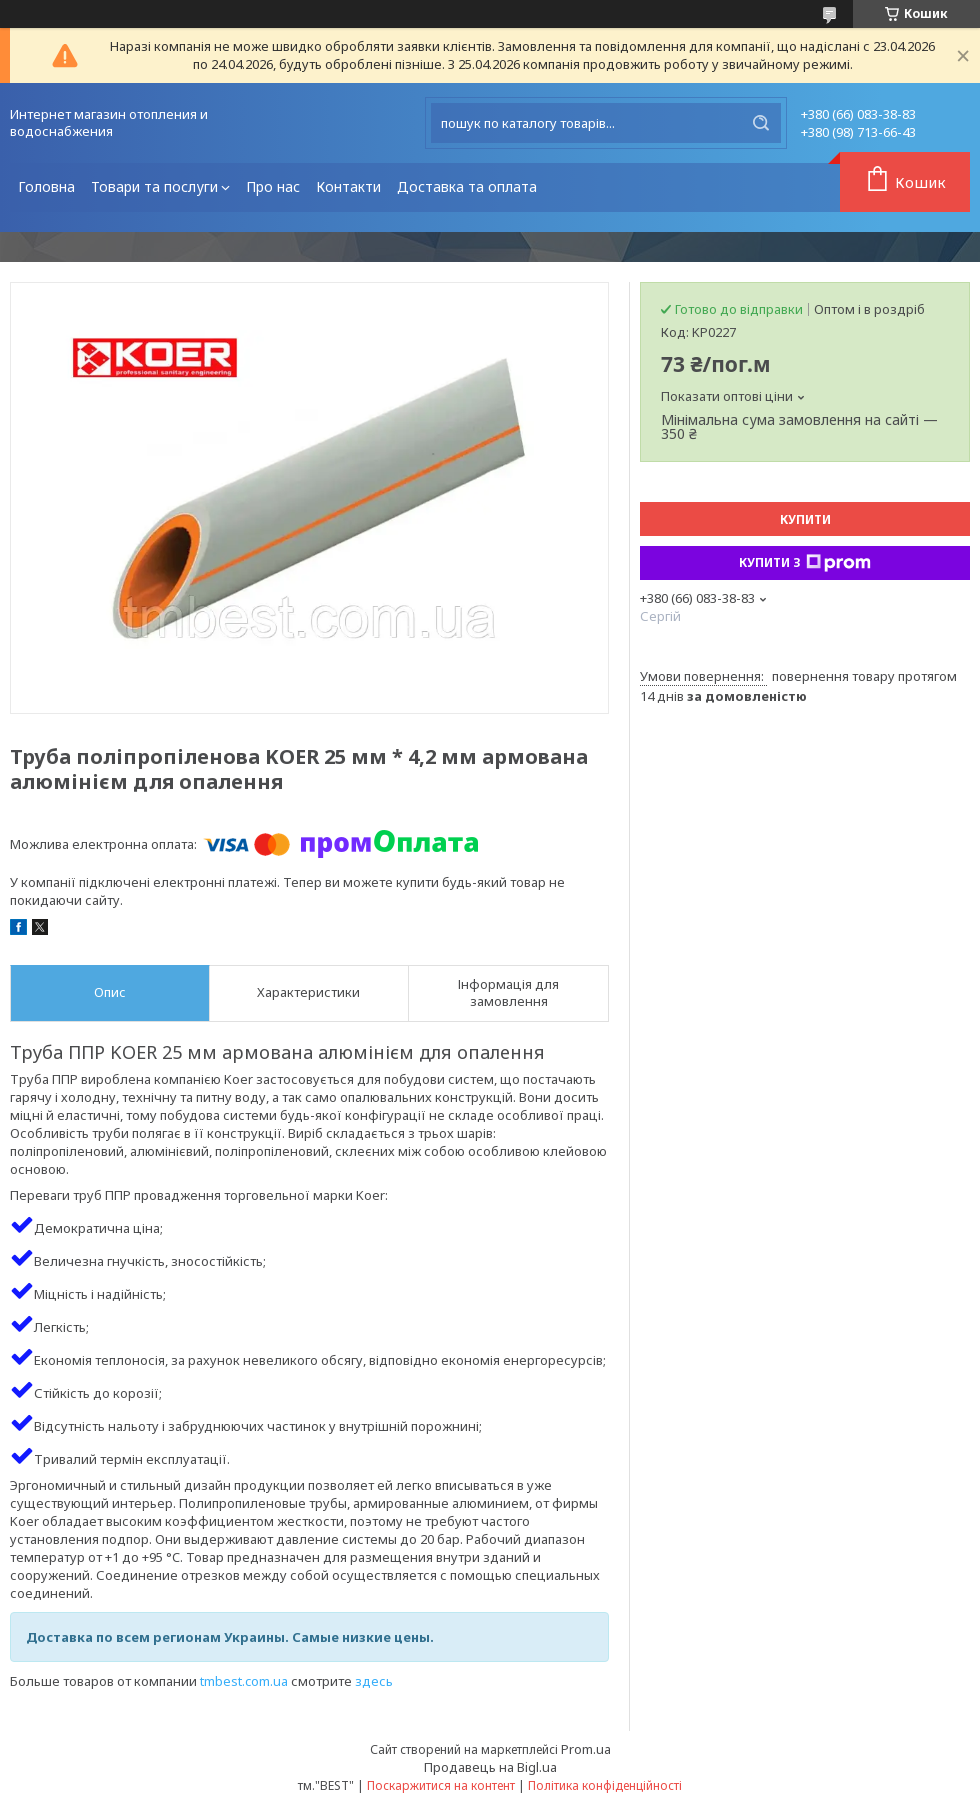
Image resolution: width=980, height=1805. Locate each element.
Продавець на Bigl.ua (490, 1767)
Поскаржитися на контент (441, 1785)
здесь (374, 1681)
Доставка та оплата (467, 186)
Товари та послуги (154, 186)
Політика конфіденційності (605, 1785)
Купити (805, 519)
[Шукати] (761, 123)
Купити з (805, 563)
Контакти (348, 186)
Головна (46, 186)
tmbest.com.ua (244, 1681)
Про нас (273, 186)
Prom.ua (586, 1749)
